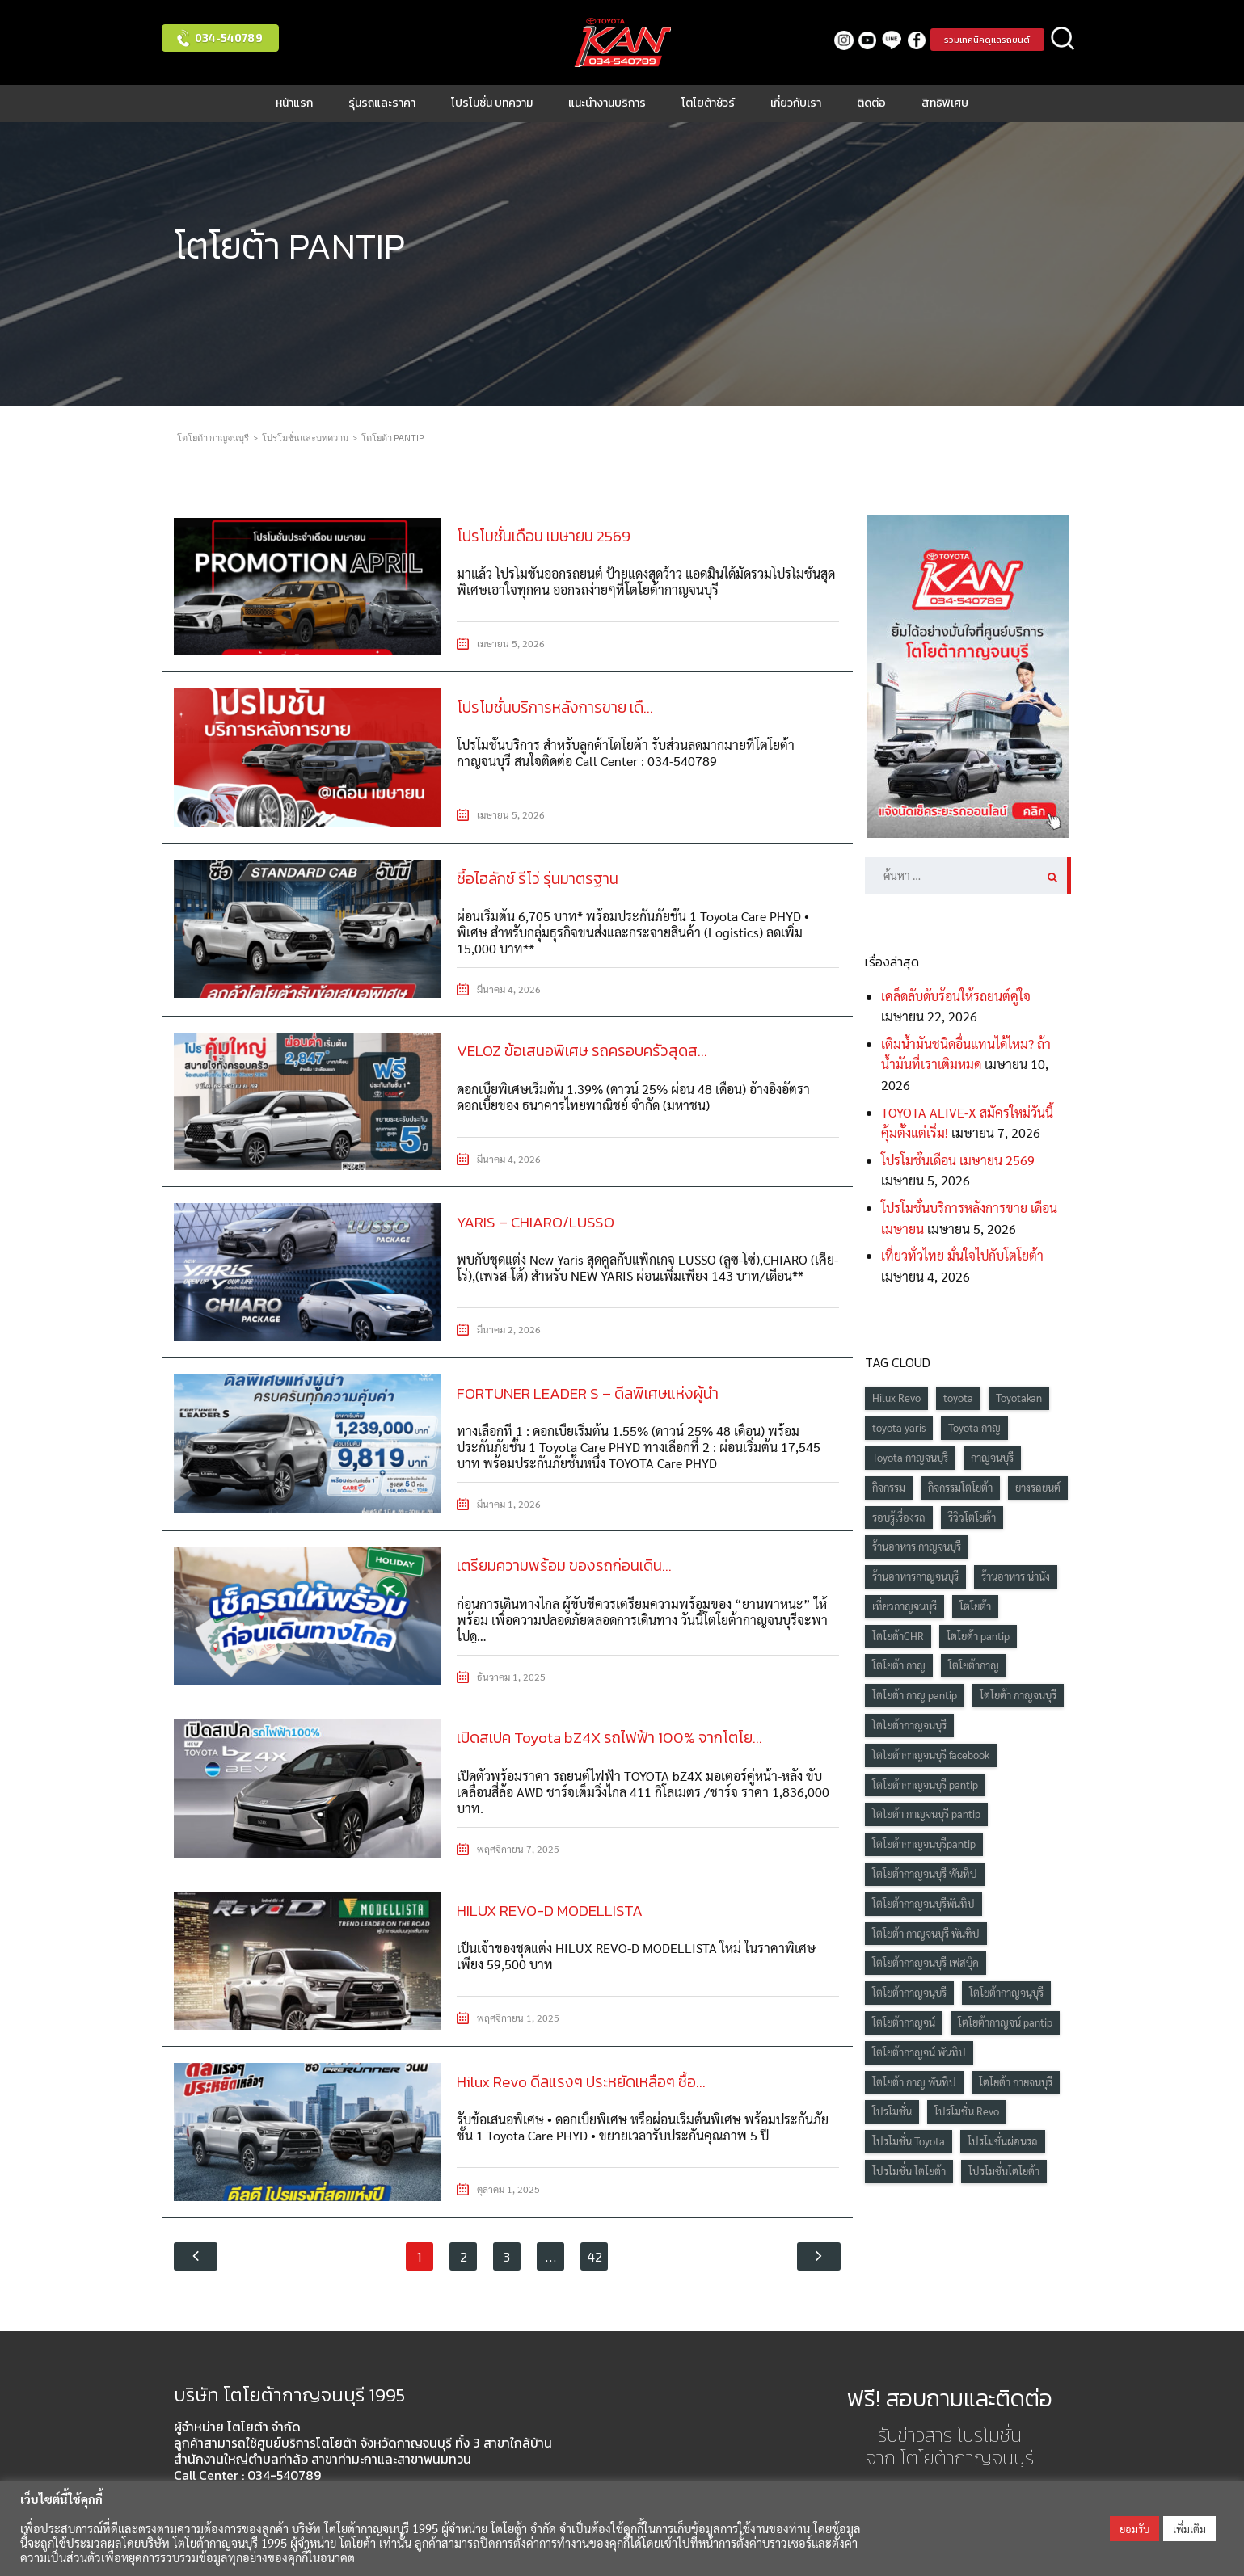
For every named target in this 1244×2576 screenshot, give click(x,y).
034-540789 (229, 37)
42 (594, 2251)
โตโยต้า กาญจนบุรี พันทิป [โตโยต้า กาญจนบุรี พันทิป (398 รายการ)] (926, 1933)
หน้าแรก (294, 103)
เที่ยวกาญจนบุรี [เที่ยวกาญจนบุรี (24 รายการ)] (904, 1606)
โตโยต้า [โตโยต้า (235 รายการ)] (975, 1606)
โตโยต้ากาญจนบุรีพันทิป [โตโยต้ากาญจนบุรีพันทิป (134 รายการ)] (923, 1903)
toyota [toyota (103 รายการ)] (958, 1397)
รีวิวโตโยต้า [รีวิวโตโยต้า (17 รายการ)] (972, 1517)
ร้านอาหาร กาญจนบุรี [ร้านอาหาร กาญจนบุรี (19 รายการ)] (916, 1546)
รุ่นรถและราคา (381, 103)
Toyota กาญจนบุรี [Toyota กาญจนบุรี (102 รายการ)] (910, 1457)
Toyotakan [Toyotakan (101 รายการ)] (1019, 1397)
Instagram (839, 40)
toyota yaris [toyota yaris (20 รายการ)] (899, 1427)
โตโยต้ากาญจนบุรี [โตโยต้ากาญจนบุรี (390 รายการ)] (909, 1725)
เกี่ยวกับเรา (795, 103)
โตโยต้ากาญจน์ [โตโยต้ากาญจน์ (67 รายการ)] (903, 2022)
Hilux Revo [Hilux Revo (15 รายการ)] (896, 1397)
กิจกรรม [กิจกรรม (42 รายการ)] (888, 1487)
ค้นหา (1062, 39)
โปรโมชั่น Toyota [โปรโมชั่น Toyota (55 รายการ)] (908, 2141)
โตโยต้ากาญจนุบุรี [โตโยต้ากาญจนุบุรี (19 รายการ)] (1006, 1992)
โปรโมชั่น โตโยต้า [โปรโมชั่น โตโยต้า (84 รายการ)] (909, 2171)
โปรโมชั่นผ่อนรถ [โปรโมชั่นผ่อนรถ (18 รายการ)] (1003, 2141)
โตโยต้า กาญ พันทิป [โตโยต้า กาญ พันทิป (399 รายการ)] (914, 2082)
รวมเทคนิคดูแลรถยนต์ (985, 39)
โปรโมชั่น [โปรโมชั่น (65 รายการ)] (892, 2111)
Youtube (864, 40)
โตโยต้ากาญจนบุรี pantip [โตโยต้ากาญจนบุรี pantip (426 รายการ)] (925, 1784)
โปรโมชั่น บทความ (492, 103)
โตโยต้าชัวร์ (708, 103)
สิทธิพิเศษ (944, 103)
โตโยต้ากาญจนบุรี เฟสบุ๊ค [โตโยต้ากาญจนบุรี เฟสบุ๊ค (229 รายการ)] (925, 1962)
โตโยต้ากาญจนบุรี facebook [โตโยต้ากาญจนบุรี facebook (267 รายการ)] (930, 1755)
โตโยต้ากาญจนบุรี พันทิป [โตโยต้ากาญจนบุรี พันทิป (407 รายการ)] (924, 1873)
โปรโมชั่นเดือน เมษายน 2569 (958, 1159)
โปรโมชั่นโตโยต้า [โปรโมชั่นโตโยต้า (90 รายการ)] (1003, 2171)
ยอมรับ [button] (1134, 2529)
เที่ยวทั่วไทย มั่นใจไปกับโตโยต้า (962, 1255)
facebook (912, 40)
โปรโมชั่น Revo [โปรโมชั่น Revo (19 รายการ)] (966, 2111)
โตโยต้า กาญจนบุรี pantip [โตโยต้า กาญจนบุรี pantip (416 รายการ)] (926, 1813)
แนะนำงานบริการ (607, 103)
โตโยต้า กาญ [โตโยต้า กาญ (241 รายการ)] (899, 1665)
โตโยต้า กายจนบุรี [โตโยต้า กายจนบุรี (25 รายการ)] (1015, 2082)
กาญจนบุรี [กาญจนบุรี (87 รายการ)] (992, 1457)
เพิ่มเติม (1189, 2529)
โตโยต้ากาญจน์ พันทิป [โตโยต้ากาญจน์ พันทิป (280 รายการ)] (919, 2052)
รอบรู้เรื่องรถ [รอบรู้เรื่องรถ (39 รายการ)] (899, 1517)
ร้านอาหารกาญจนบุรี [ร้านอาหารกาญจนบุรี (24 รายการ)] (915, 1576)
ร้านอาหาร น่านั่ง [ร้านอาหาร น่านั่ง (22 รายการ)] (1015, 1576)
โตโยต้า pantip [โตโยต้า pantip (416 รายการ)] (978, 1636)
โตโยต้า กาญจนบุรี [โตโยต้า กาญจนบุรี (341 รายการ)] (1018, 1695)
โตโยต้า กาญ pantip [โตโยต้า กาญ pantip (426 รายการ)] (914, 1695)
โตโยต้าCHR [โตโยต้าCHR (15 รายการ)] (898, 1636)
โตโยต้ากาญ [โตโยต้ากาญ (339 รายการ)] (973, 1665)
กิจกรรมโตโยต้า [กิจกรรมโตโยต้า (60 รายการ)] (960, 1487)
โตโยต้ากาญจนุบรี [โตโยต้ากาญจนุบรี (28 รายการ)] (909, 1992)
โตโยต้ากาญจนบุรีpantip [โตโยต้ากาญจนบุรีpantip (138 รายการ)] (924, 1843)
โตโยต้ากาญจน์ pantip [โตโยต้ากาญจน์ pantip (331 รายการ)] (1005, 2022)
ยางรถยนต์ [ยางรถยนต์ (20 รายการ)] (1038, 1487)
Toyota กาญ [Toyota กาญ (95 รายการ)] (974, 1427)
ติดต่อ (871, 103)
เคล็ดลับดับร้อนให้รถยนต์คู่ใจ (956, 995)
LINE (888, 40)
